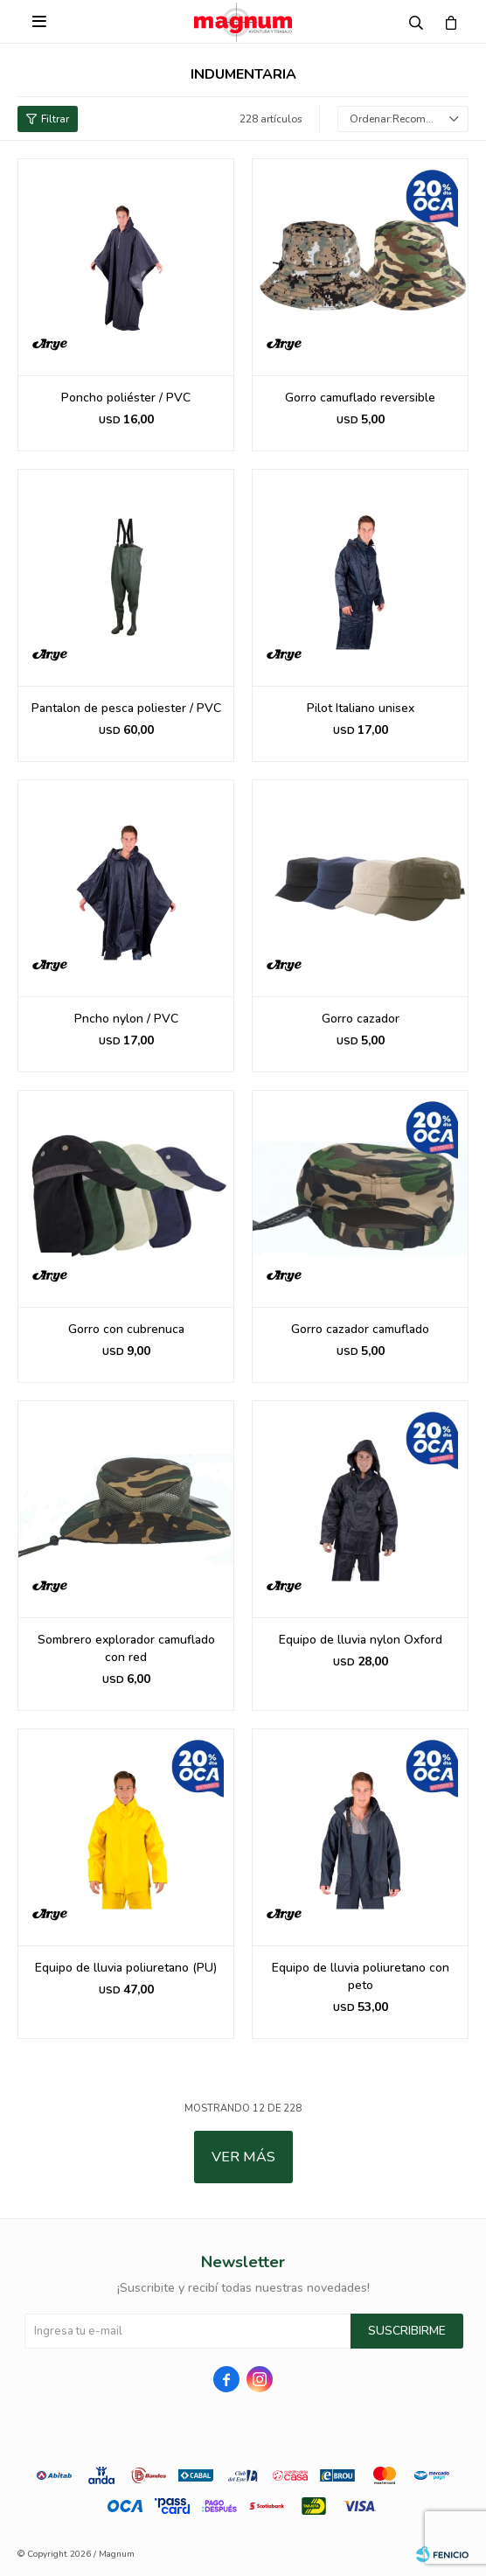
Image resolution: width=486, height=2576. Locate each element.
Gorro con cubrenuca (126, 1329)
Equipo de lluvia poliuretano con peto (360, 1976)
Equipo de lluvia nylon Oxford (360, 1639)
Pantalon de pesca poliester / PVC (126, 708)
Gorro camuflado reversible (360, 397)
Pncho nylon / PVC (126, 1018)
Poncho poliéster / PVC (126, 397)
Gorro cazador (360, 1018)
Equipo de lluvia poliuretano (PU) (126, 1967)
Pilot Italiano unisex (360, 708)
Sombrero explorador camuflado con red (126, 1648)
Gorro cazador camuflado (360, 1329)
